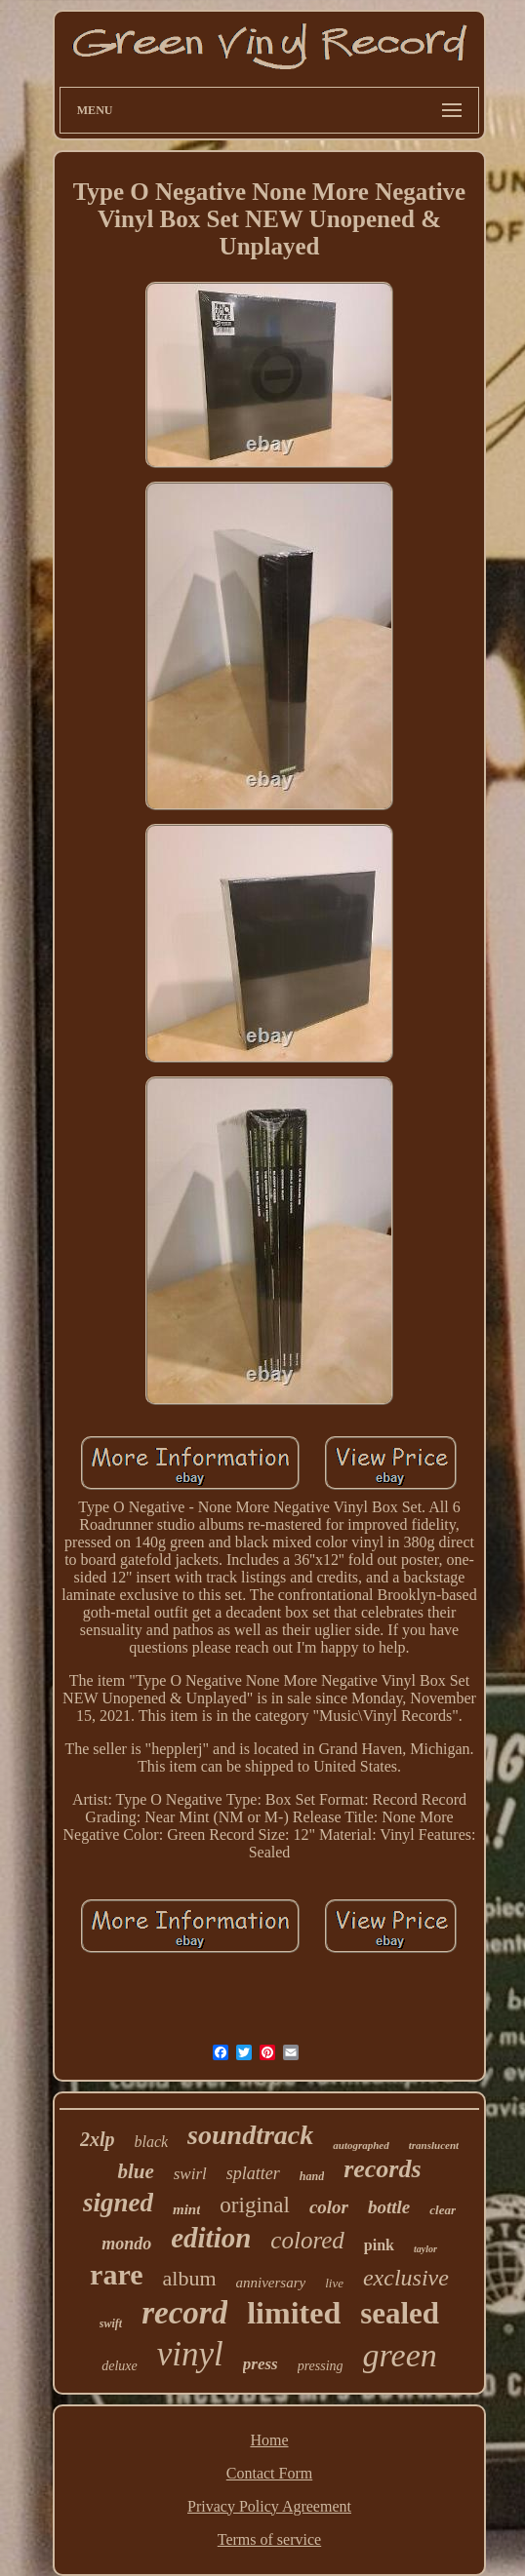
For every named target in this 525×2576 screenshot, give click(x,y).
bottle (389, 2207)
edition (211, 2237)
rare (116, 2274)
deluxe (119, 2366)
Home (269, 2440)
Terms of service (269, 2539)
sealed (399, 2313)
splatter (253, 2173)
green (400, 2355)
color (328, 2207)
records (382, 2169)
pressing (320, 2366)
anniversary (271, 2282)
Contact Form (269, 2473)
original (255, 2205)
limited (294, 2312)
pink (379, 2245)
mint (186, 2209)
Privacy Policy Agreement (269, 2506)
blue (135, 2171)
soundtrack (250, 2135)
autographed (360, 2145)
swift (111, 2323)
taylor (425, 2249)
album (190, 2278)
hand (312, 2176)
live (334, 2283)
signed (118, 2202)
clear (442, 2210)
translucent (434, 2145)
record (184, 2312)
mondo (126, 2243)
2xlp (97, 2139)
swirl (190, 2174)
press (260, 2364)
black (151, 2141)
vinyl (190, 2354)
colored (306, 2240)
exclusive (406, 2277)
